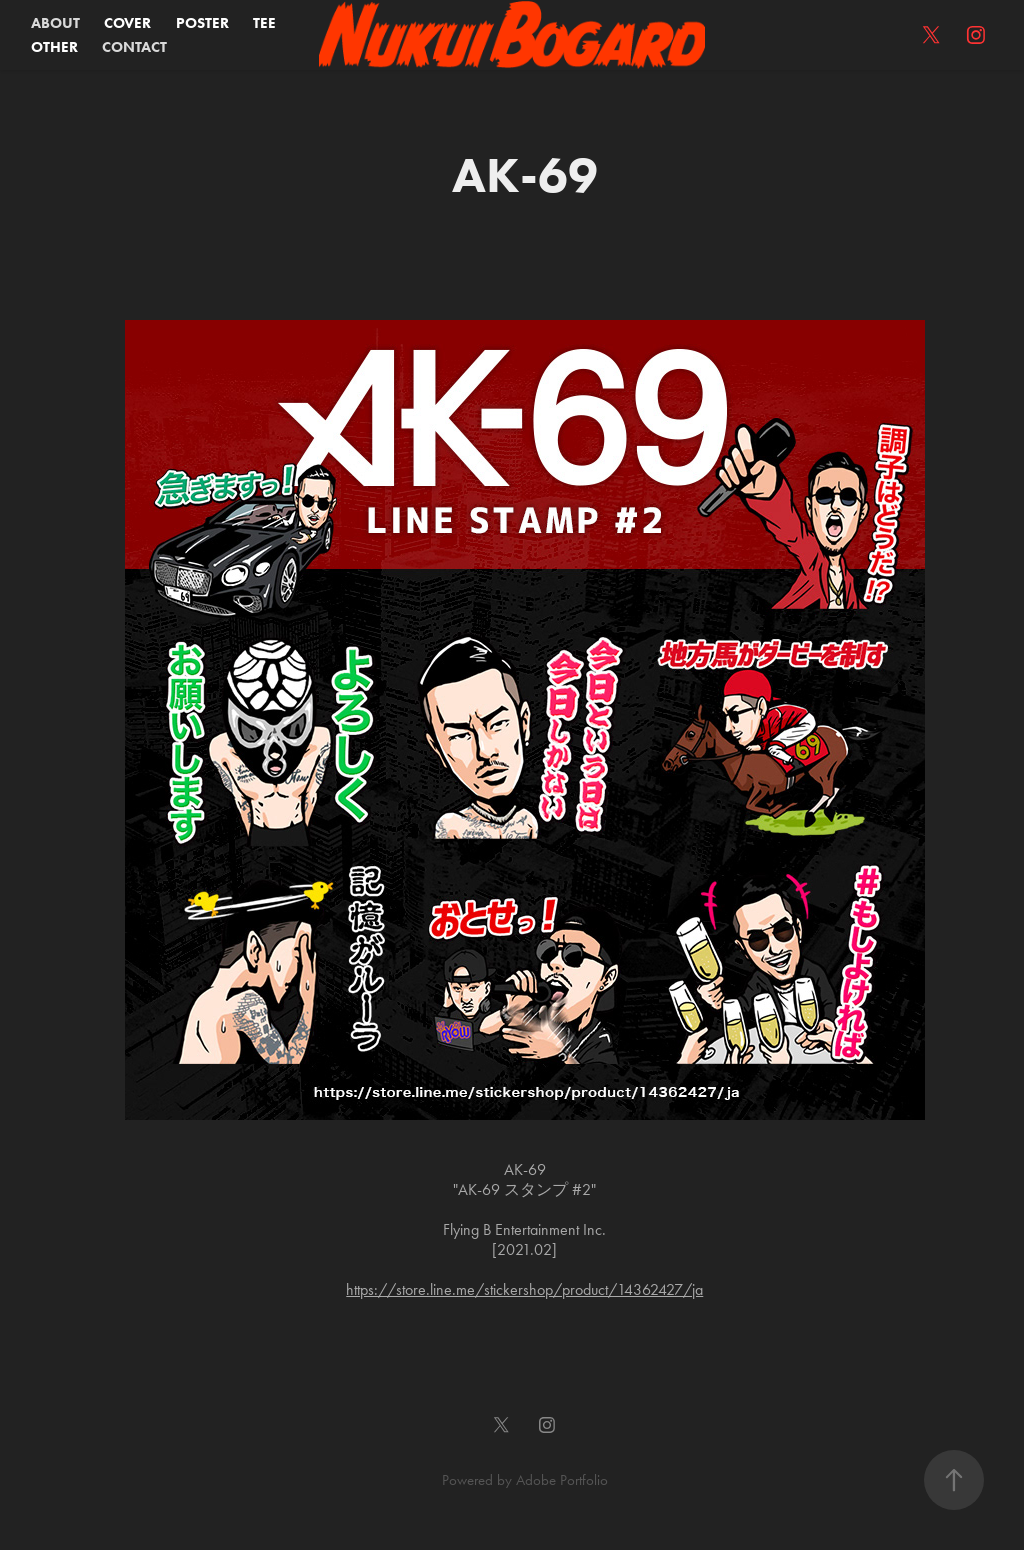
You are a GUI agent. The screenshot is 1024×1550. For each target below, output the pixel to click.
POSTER (202, 23)
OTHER (54, 47)
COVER (127, 23)
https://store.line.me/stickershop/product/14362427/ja (524, 1289)
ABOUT (55, 23)
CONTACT (134, 47)
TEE (264, 23)
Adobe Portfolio (562, 1480)
